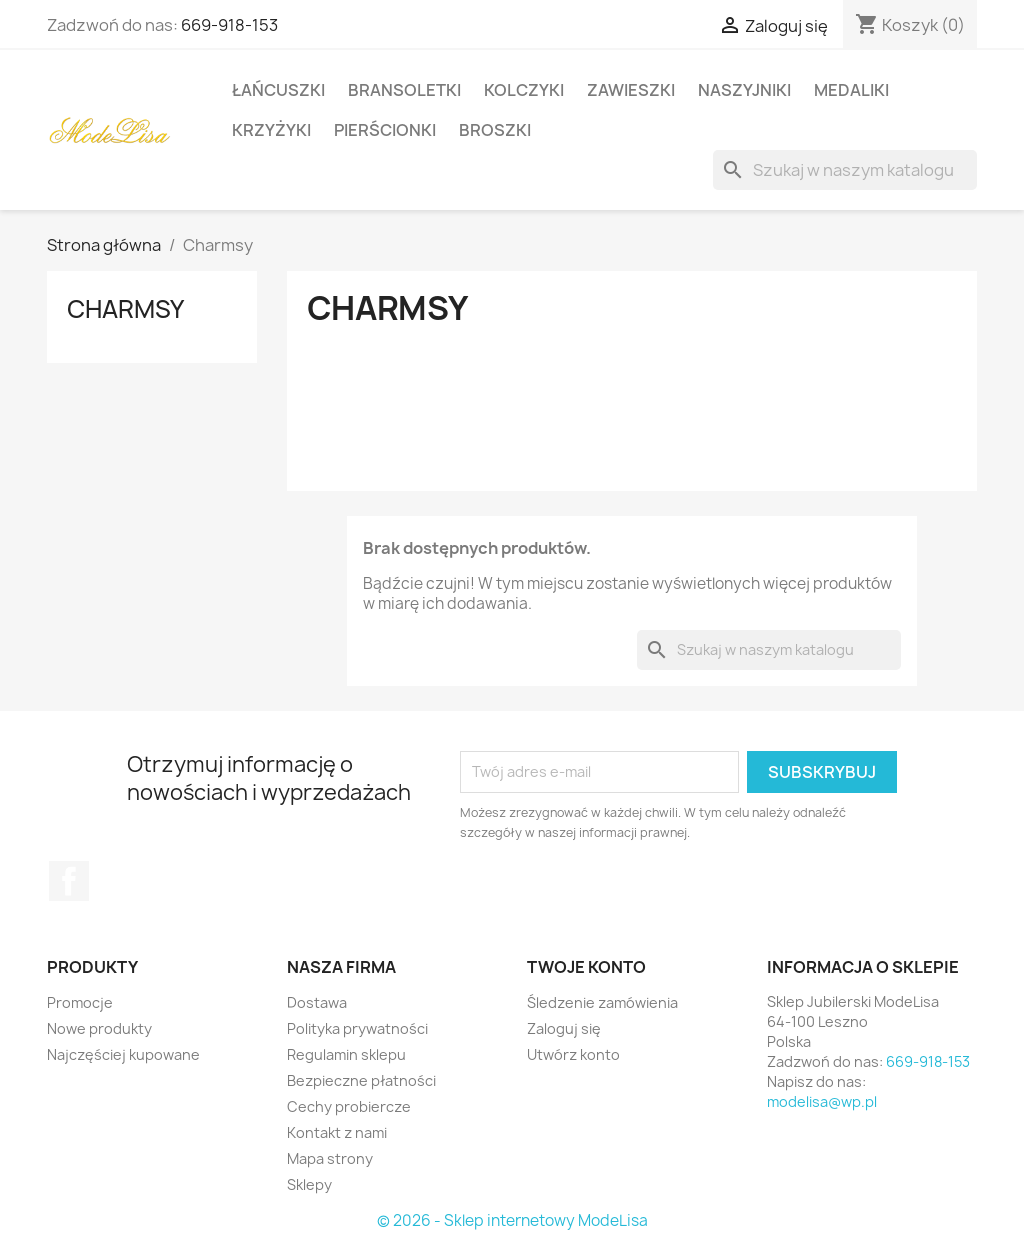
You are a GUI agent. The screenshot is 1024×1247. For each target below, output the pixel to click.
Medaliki (851, 90)
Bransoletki (404, 90)
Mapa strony (330, 1158)
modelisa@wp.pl (822, 1101)
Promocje (80, 1002)
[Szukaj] (845, 170)
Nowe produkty (99, 1028)
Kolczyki (524, 90)
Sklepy (309, 1184)
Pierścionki (385, 130)
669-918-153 (229, 25)
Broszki (495, 130)
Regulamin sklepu (346, 1054)
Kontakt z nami (337, 1132)
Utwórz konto (573, 1054)
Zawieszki (631, 90)
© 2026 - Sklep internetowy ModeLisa (512, 1220)
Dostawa (317, 1002)
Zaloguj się (564, 1028)
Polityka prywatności (357, 1028)
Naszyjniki (744, 90)
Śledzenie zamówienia (602, 1002)
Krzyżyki (271, 130)
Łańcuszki (278, 90)
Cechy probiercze (349, 1106)
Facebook (69, 881)
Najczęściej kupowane (123, 1054)
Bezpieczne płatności (361, 1080)
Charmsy (125, 309)
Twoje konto (586, 967)
